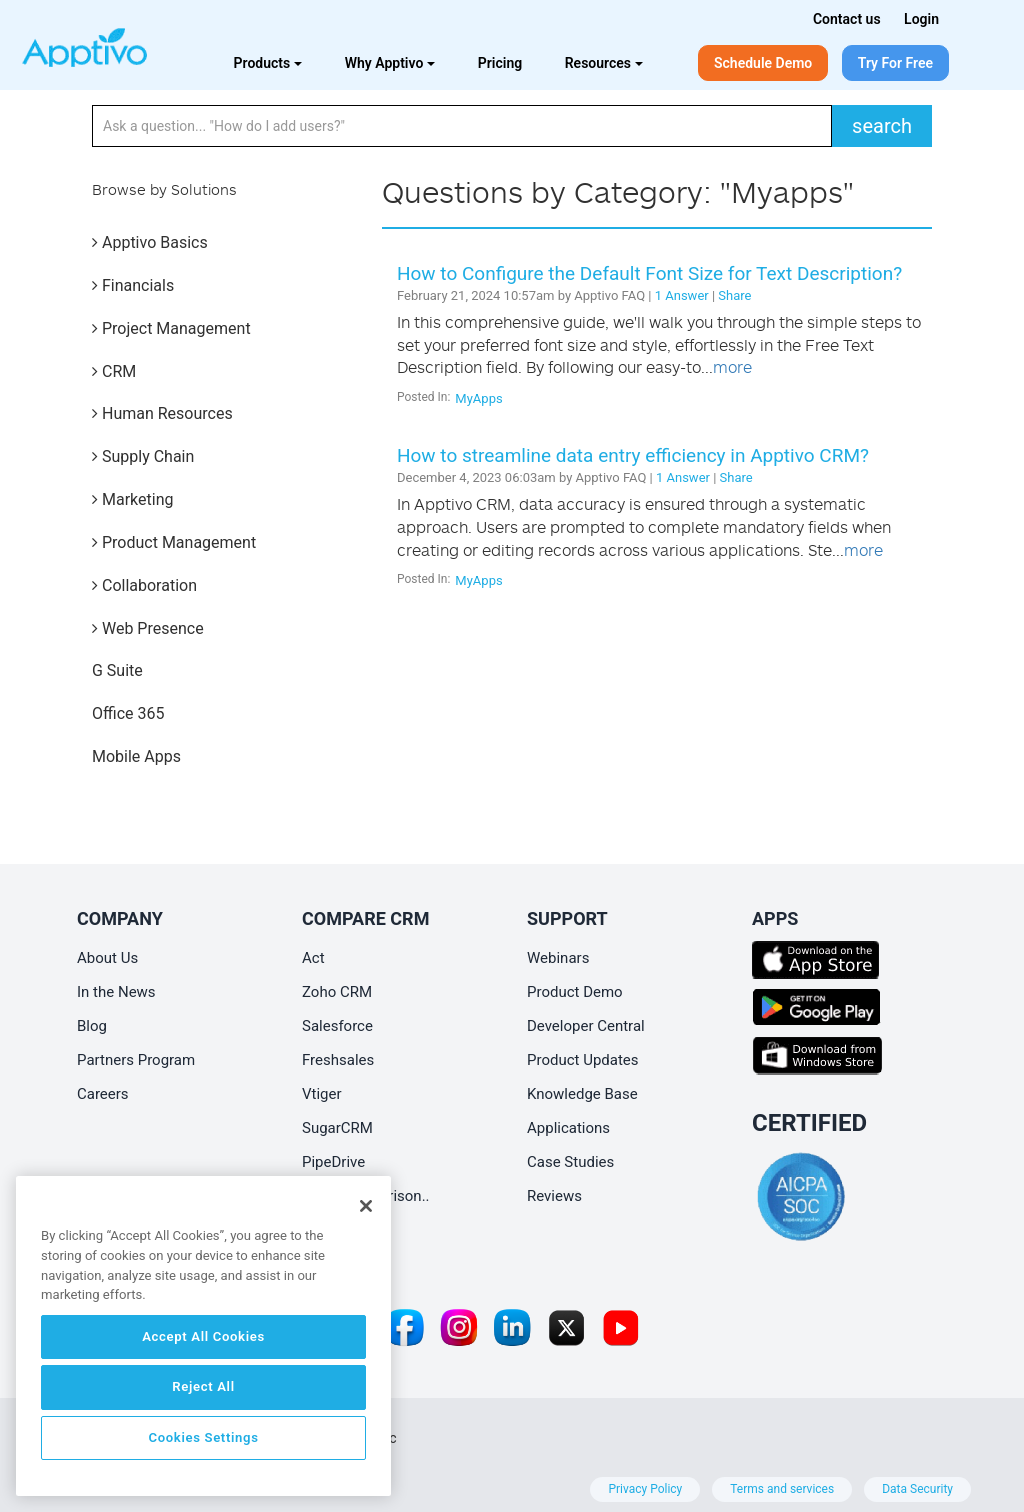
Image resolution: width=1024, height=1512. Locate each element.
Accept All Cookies (203, 1336)
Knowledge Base (582, 1094)
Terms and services (782, 1489)
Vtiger (322, 1094)
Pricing (500, 63)
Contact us (847, 19)
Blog (92, 1026)
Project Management (171, 328)
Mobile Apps (136, 756)
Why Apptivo (390, 63)
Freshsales (338, 1060)
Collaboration (144, 585)
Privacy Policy (645, 1489)
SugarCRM (337, 1128)
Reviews (554, 1196)
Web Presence (148, 628)
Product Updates (583, 1060)
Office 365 (128, 713)
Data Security (917, 1489)
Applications (568, 1128)
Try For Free (895, 63)
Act (313, 958)
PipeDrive (333, 1162)
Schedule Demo (763, 63)
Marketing (132, 499)
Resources (604, 63)
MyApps (478, 398)
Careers (103, 1094)
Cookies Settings (203, 1437)
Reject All (203, 1386)
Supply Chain (143, 456)
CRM (114, 371)
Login (921, 19)
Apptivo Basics (150, 242)
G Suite (117, 670)
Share (734, 295)
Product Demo (575, 992)
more (732, 367)
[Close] (366, 1206)
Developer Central (586, 1026)
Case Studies (570, 1162)
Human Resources (162, 413)
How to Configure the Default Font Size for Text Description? (649, 273)
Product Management (174, 542)
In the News (116, 992)
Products (268, 63)
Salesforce (337, 1026)
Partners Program (136, 1060)
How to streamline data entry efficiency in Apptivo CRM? (633, 455)
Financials (133, 285)
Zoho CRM (337, 992)
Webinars (558, 958)
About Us (107, 958)
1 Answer (682, 295)
